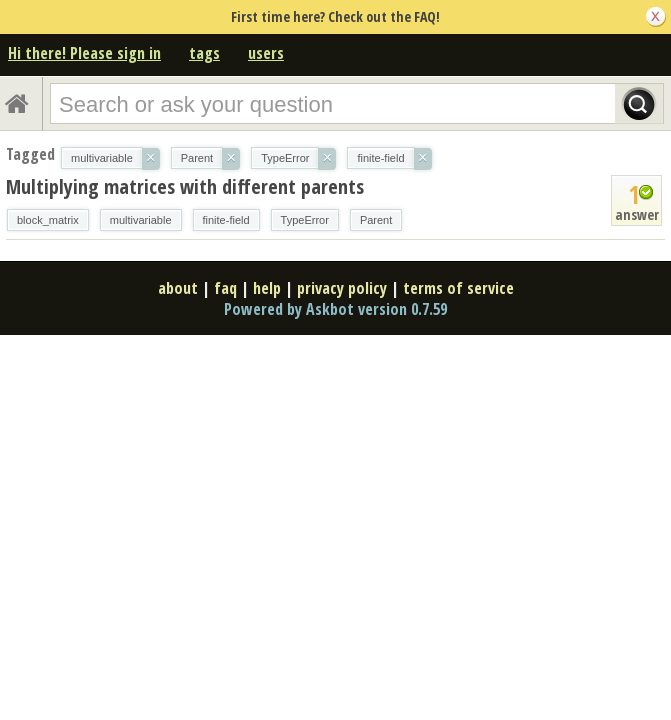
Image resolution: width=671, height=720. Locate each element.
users (266, 53)
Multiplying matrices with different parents (185, 186)
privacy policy (342, 288)
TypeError (305, 220)
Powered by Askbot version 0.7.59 (335, 309)
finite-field (226, 220)
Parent (376, 220)
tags (204, 53)
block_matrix (48, 220)
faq (225, 288)
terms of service (458, 288)
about (178, 288)
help (267, 288)
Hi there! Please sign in (84, 53)
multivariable (141, 220)
